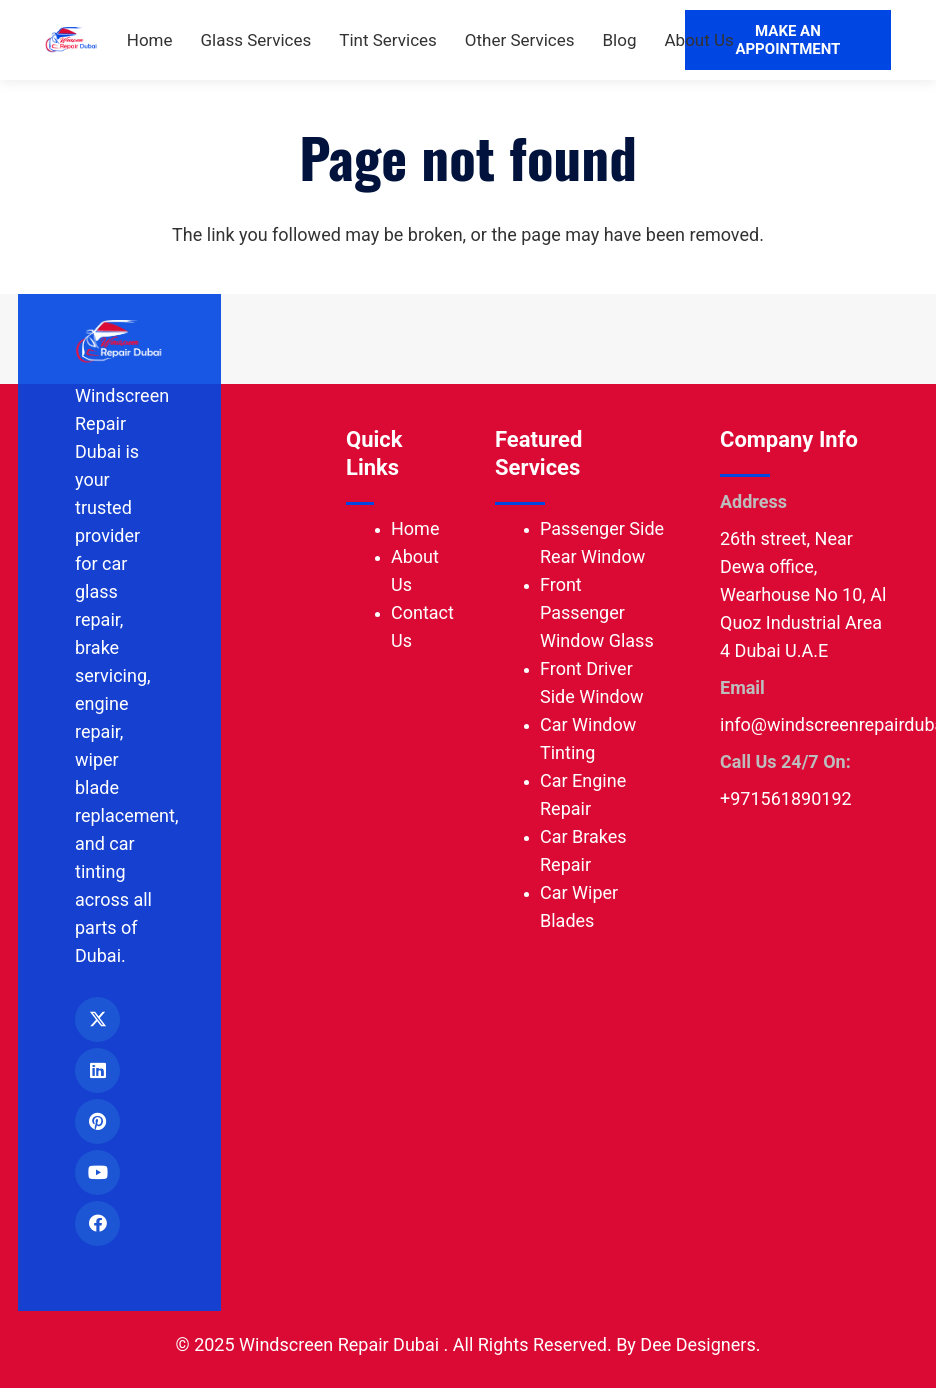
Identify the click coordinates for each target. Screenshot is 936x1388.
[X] (97, 1019)
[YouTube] (97, 1172)
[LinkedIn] (97, 1070)
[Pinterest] (97, 1121)
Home (415, 528)
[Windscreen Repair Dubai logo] (70, 40)
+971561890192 (786, 798)
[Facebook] (97, 1223)
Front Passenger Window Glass (597, 612)
